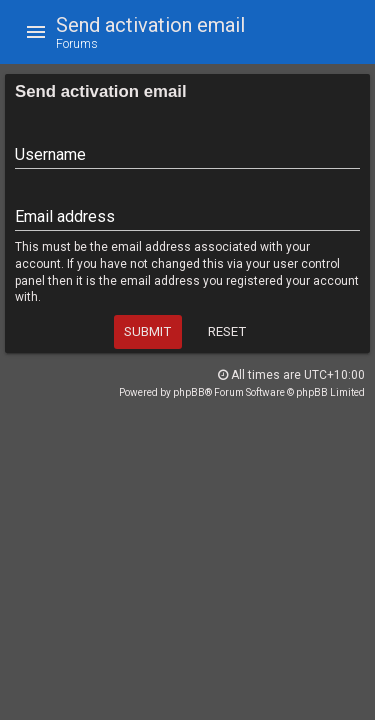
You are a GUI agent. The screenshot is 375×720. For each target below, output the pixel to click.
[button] (36, 32)
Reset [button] (227, 331)
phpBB (189, 392)
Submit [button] (147, 331)
